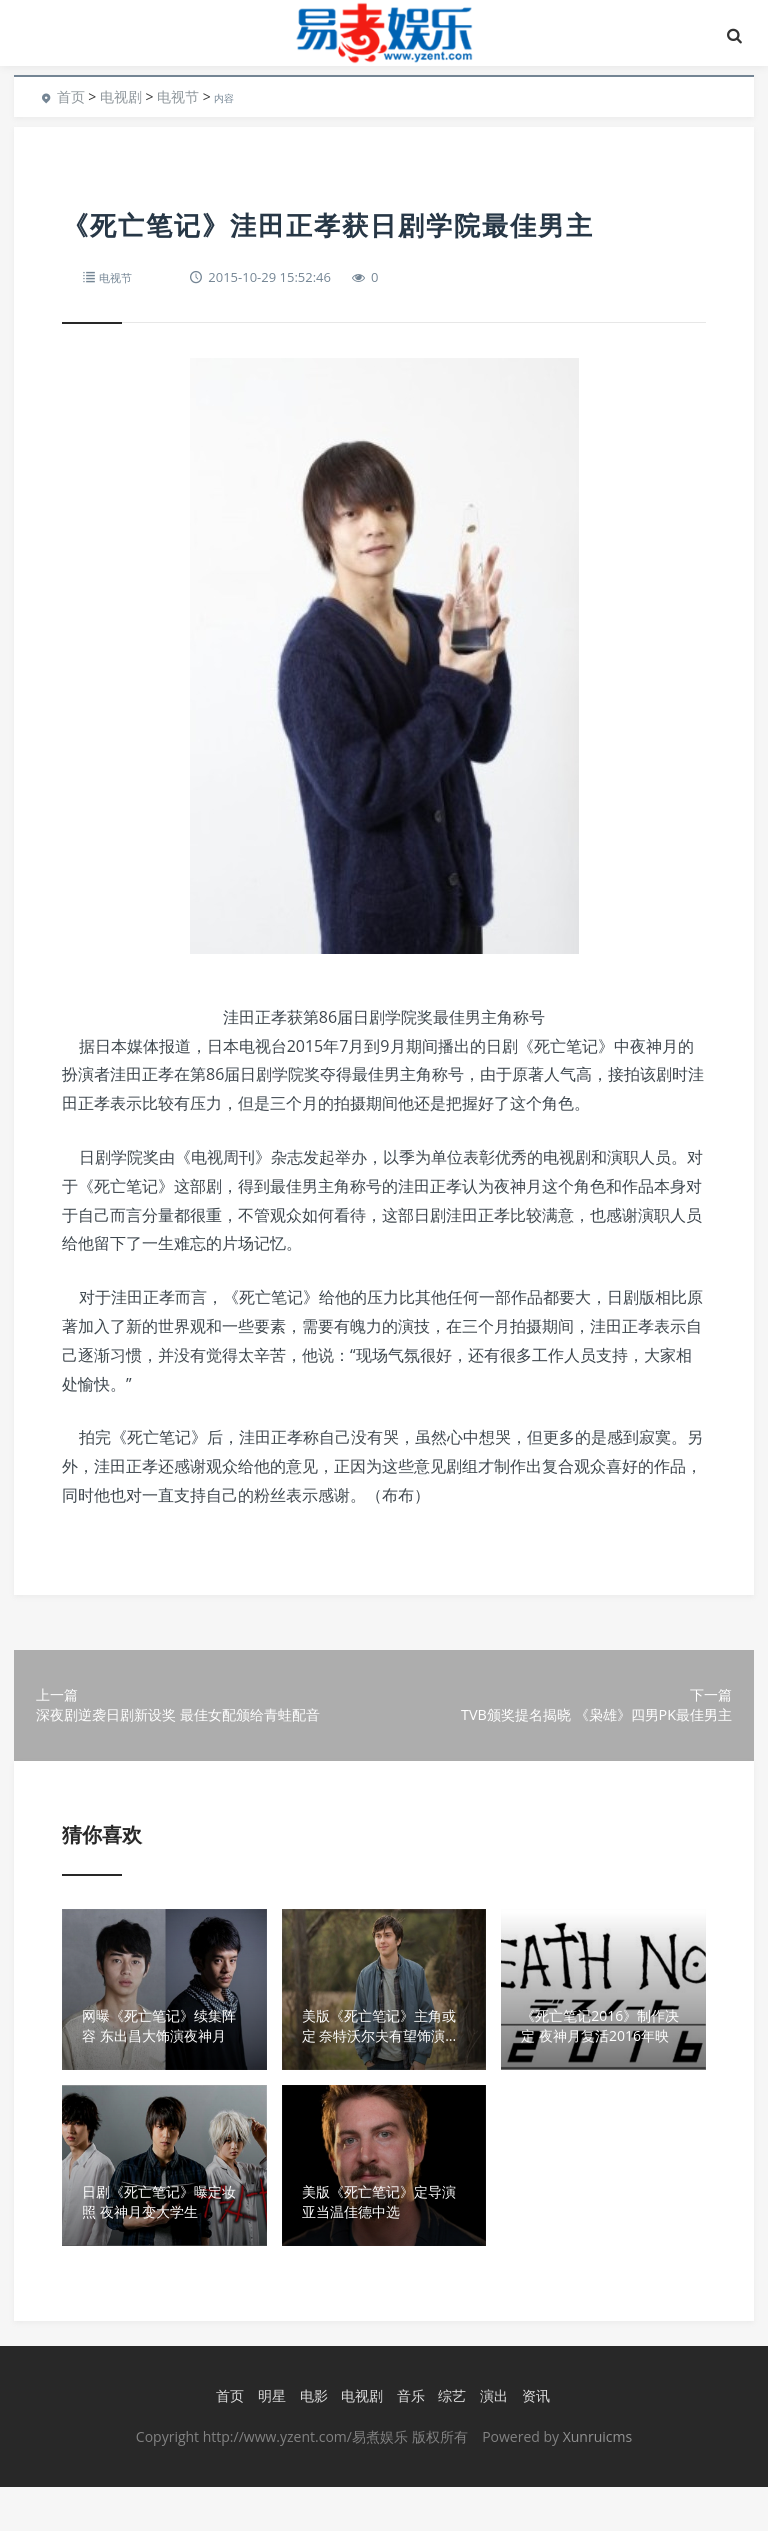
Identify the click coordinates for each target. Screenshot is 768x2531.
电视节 (178, 96)
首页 (71, 96)
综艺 (448, 2440)
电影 (310, 2440)
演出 (490, 2440)
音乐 (407, 2440)
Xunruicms (597, 2480)
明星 (268, 2440)
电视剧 (121, 96)
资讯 (532, 2440)
